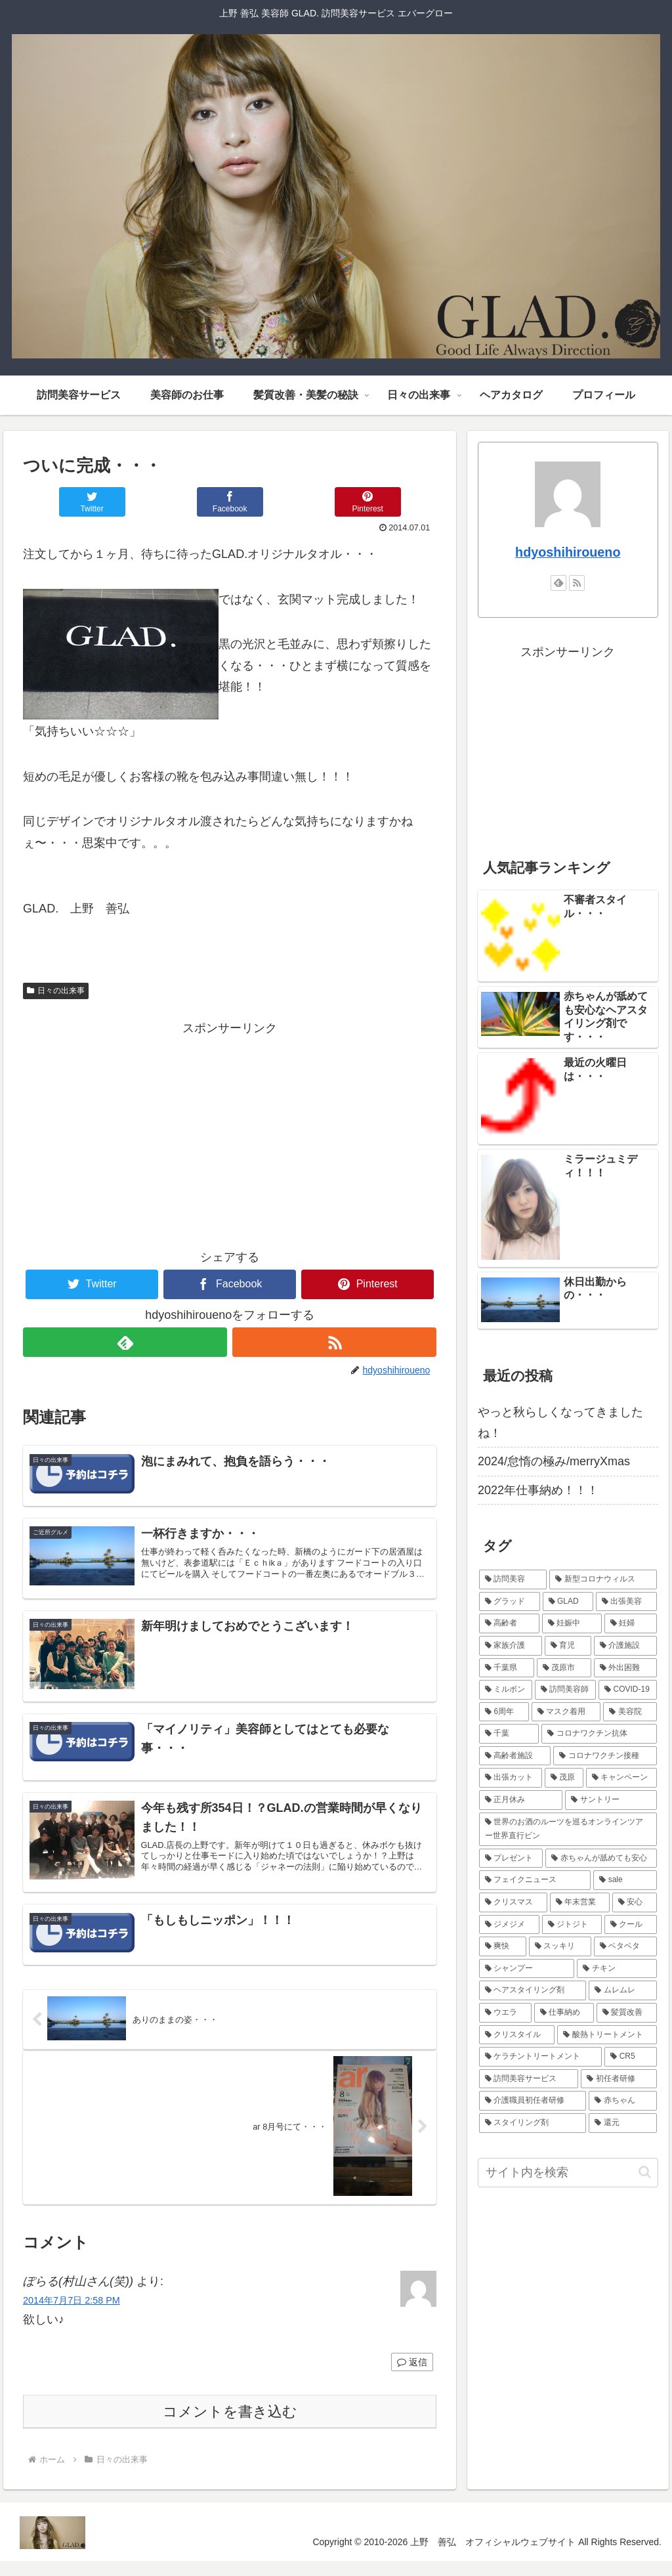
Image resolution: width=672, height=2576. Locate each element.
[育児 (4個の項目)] (568, 1646)
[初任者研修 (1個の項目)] (618, 2079)
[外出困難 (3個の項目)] (625, 1668)
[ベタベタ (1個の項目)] (625, 1946)
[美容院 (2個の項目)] (629, 1712)
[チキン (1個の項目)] (616, 1969)
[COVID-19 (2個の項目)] (627, 1690)
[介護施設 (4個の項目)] (625, 1646)
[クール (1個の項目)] (630, 1925)
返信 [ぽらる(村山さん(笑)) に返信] (412, 2376)
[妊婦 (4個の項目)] (630, 1623)
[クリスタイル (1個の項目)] (517, 2035)
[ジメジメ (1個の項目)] (509, 1925)
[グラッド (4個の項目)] (509, 1602)
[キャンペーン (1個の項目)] (621, 1778)
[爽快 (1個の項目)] (502, 1946)
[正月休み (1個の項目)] (520, 1800)
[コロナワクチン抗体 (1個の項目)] (598, 1734)
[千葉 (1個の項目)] (509, 1734)
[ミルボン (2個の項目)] (505, 1690)
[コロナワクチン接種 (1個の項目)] (604, 1756)
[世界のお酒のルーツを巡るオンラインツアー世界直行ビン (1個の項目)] (567, 1829)
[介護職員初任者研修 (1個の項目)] (532, 2101)
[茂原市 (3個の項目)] (564, 1668)
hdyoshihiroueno (567, 552)
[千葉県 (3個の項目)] (506, 1668)
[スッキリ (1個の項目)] (560, 1946)
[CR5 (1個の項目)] (630, 2057)
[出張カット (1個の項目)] (510, 1778)
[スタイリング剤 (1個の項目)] (532, 2123)
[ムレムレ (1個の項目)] (622, 1990)
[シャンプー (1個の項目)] (526, 1969)
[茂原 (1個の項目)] (564, 1778)
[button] (644, 2171)
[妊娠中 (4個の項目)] (572, 1623)
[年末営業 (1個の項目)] (580, 1902)
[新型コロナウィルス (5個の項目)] (602, 1579)
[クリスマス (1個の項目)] (513, 1902)
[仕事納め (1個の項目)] (564, 2013)
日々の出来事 (56, 990)
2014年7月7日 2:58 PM (71, 2314)
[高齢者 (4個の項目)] (509, 1623)
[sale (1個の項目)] (624, 1880)
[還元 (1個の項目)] (622, 2123)
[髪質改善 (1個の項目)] (626, 2013)
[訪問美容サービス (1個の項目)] (528, 2079)
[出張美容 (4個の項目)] (626, 1602)
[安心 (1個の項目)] (634, 1902)
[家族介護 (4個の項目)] (510, 1646)
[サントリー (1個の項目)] (610, 1800)
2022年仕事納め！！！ (538, 1490)
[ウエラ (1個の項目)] (505, 2013)
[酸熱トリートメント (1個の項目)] (606, 2035)
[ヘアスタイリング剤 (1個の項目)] (532, 1990)
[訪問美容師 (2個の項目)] (565, 1690)
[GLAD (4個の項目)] (568, 1602)
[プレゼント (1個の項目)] (511, 1858)
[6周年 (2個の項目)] (504, 1712)
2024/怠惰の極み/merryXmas (554, 1461)
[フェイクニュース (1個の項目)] (535, 1880)
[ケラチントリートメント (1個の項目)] (540, 2057)
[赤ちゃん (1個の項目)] (622, 2101)
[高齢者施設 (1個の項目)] (515, 1756)
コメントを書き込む (230, 2426)
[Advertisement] (229, 1131)
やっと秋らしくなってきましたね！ (560, 1423)
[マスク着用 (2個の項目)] (566, 1712)
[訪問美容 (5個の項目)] (513, 1579)
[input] (568, 2172)
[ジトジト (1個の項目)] (572, 1925)
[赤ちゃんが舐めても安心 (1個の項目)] (600, 1858)
